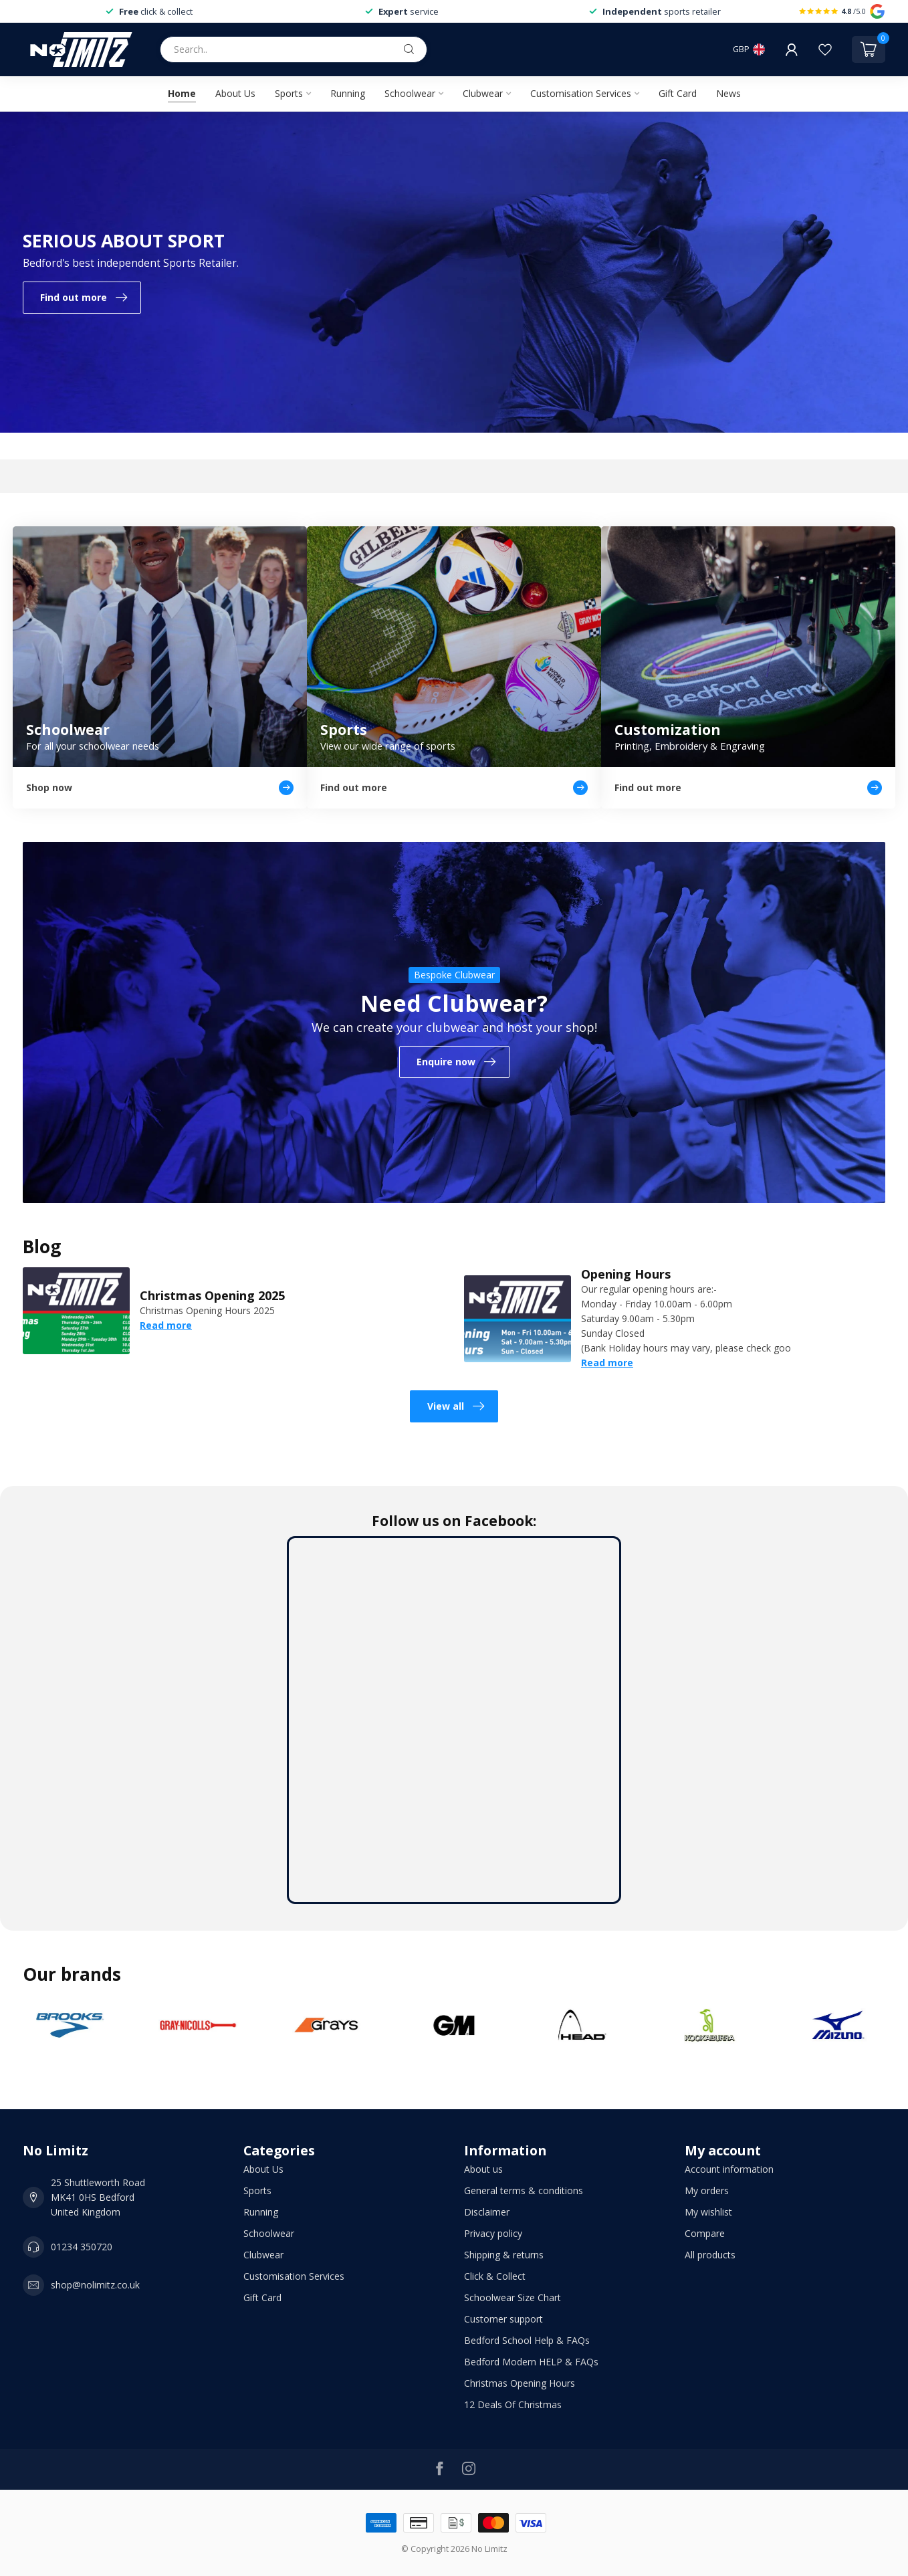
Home (182, 93)
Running (347, 93)
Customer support (503, 2319)
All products (710, 2254)
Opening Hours (626, 1274)
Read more (166, 1325)
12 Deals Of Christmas (513, 2404)
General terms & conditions (523, 2190)
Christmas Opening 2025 (212, 1295)
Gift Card (678, 93)
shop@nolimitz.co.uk (95, 2284)
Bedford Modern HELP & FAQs (531, 2361)
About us (483, 2169)
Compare (705, 2233)
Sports (289, 93)
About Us (235, 93)
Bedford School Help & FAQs (527, 2340)
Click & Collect (495, 2276)
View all (455, 1406)
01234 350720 (81, 2246)
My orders (707, 2190)
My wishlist (708, 2212)
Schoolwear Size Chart (512, 2297)
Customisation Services (580, 93)
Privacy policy (493, 2233)
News (728, 93)
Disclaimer (486, 2212)
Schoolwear (409, 93)
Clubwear (483, 93)
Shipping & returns (504, 2254)
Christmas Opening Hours (519, 2383)
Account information (729, 2169)
